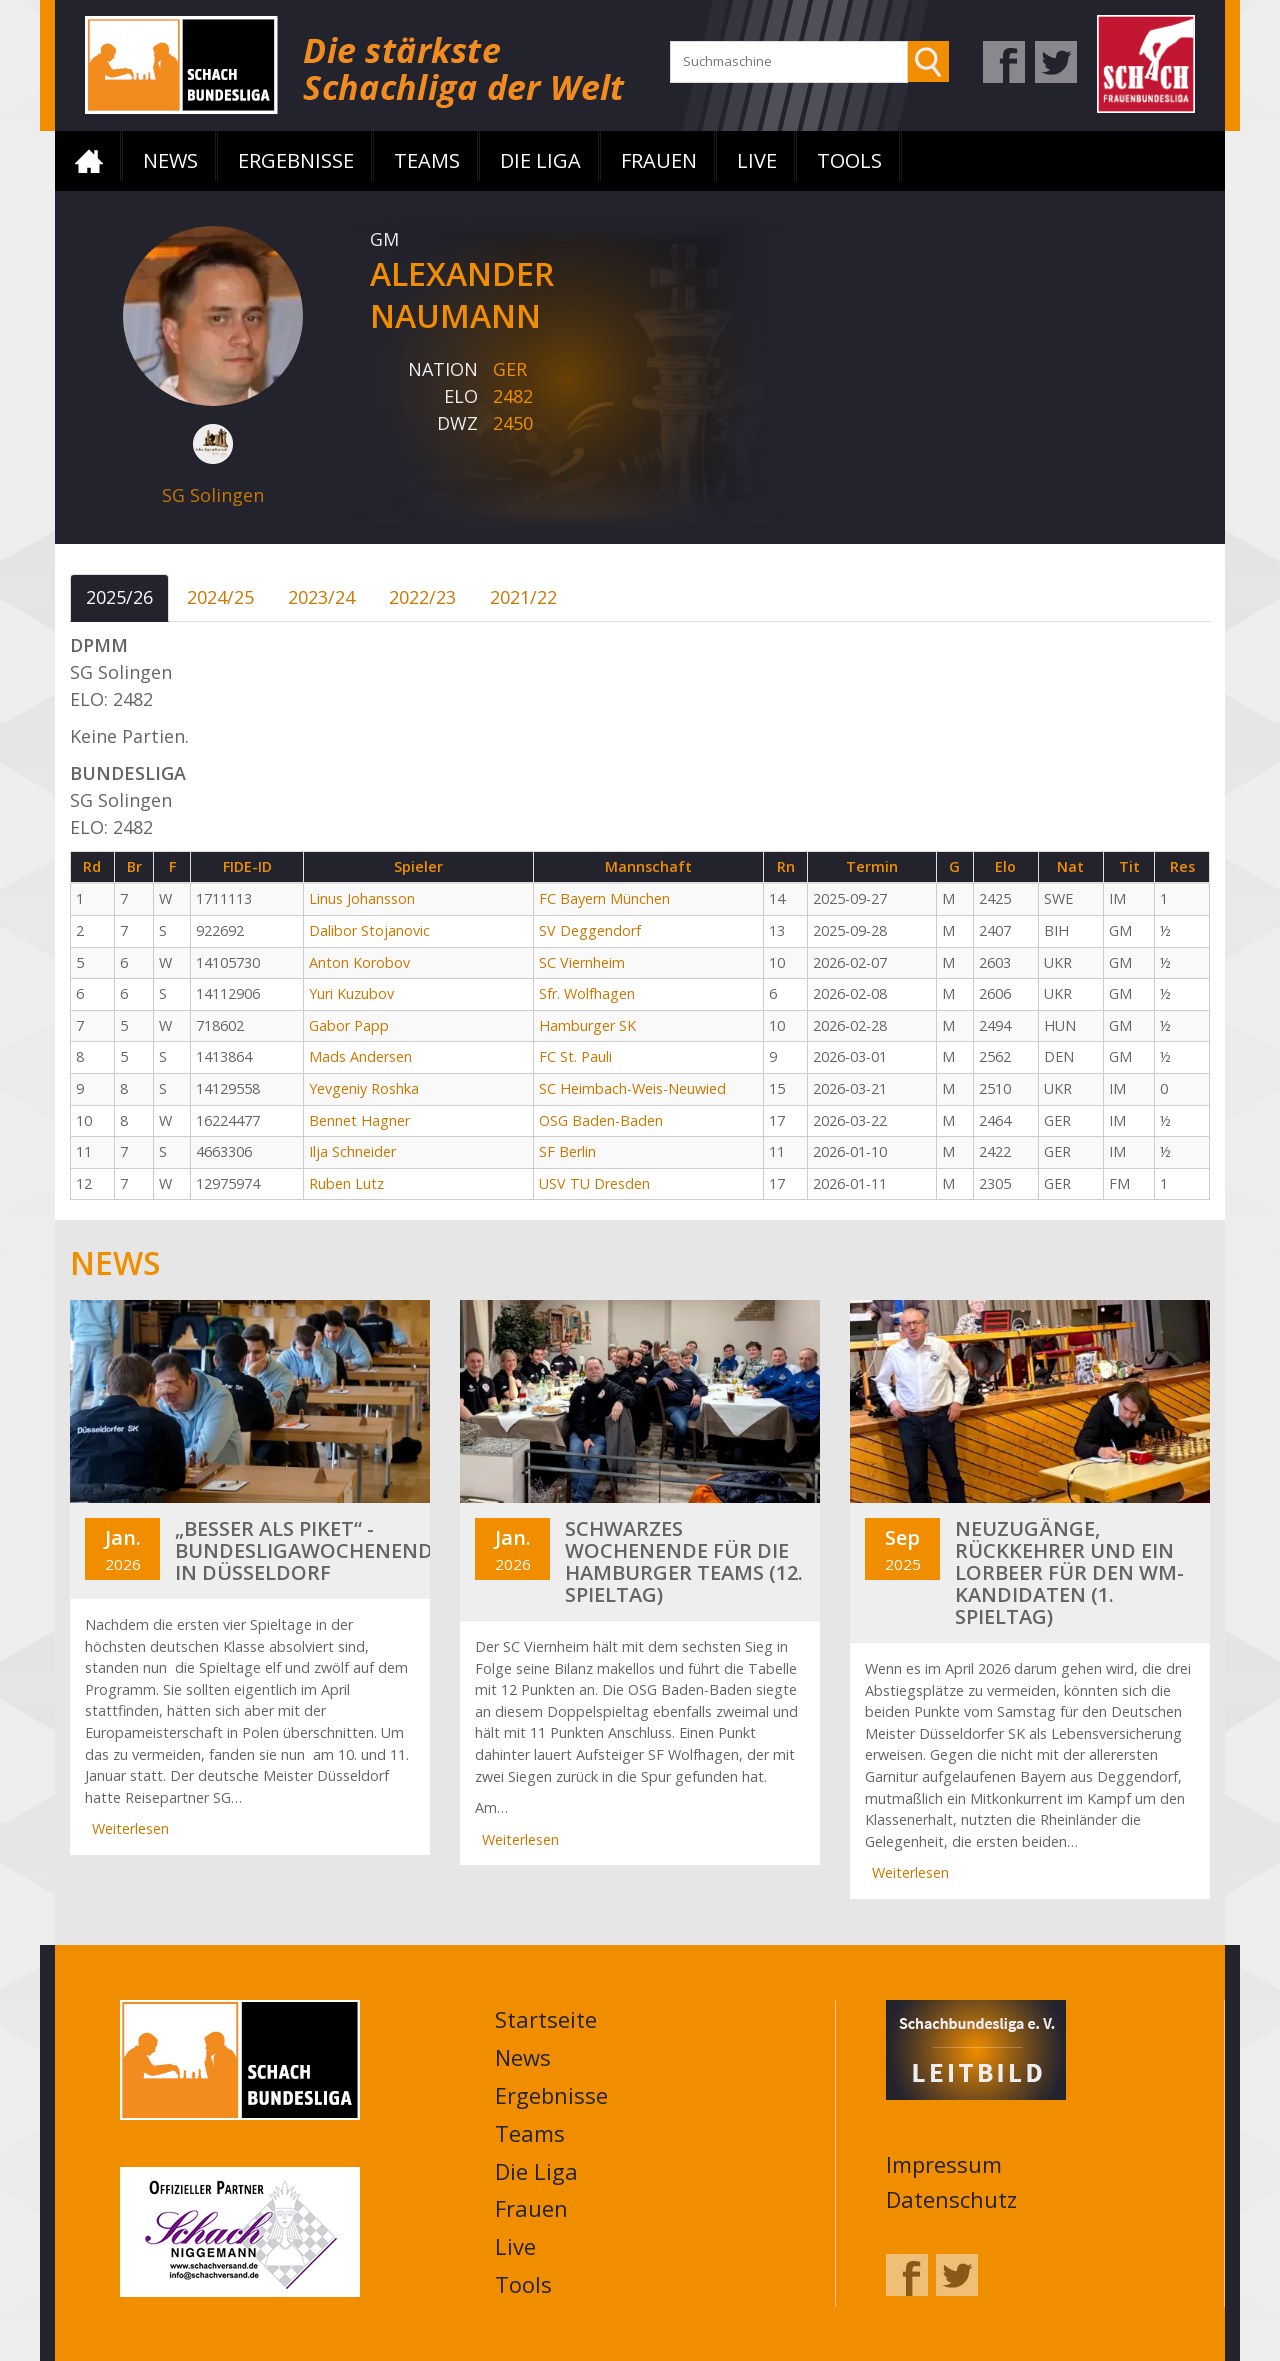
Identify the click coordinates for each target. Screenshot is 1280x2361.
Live (757, 160)
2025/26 (119, 597)
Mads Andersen (360, 1056)
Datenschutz (951, 2198)
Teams (427, 160)
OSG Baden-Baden (601, 1120)
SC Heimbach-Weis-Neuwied (632, 1088)
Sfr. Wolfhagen (587, 993)
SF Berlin (567, 1151)
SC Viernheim (582, 962)
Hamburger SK (587, 1025)
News (170, 160)
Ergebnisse (296, 160)
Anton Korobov (359, 962)
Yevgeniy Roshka (364, 1088)
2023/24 (321, 597)
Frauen (659, 160)
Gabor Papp (349, 1025)
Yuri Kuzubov (351, 993)
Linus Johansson (362, 898)
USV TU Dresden (594, 1183)
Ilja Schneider (352, 1151)
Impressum (944, 2163)
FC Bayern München (604, 898)
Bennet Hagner (359, 1120)
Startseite (89, 161)
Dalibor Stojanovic (369, 930)
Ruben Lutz (346, 1183)
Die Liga (540, 160)
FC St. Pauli (575, 1056)
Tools (849, 160)
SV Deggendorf (590, 930)
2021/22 (523, 597)
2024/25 (220, 597)
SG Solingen (213, 495)
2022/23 (422, 597)
